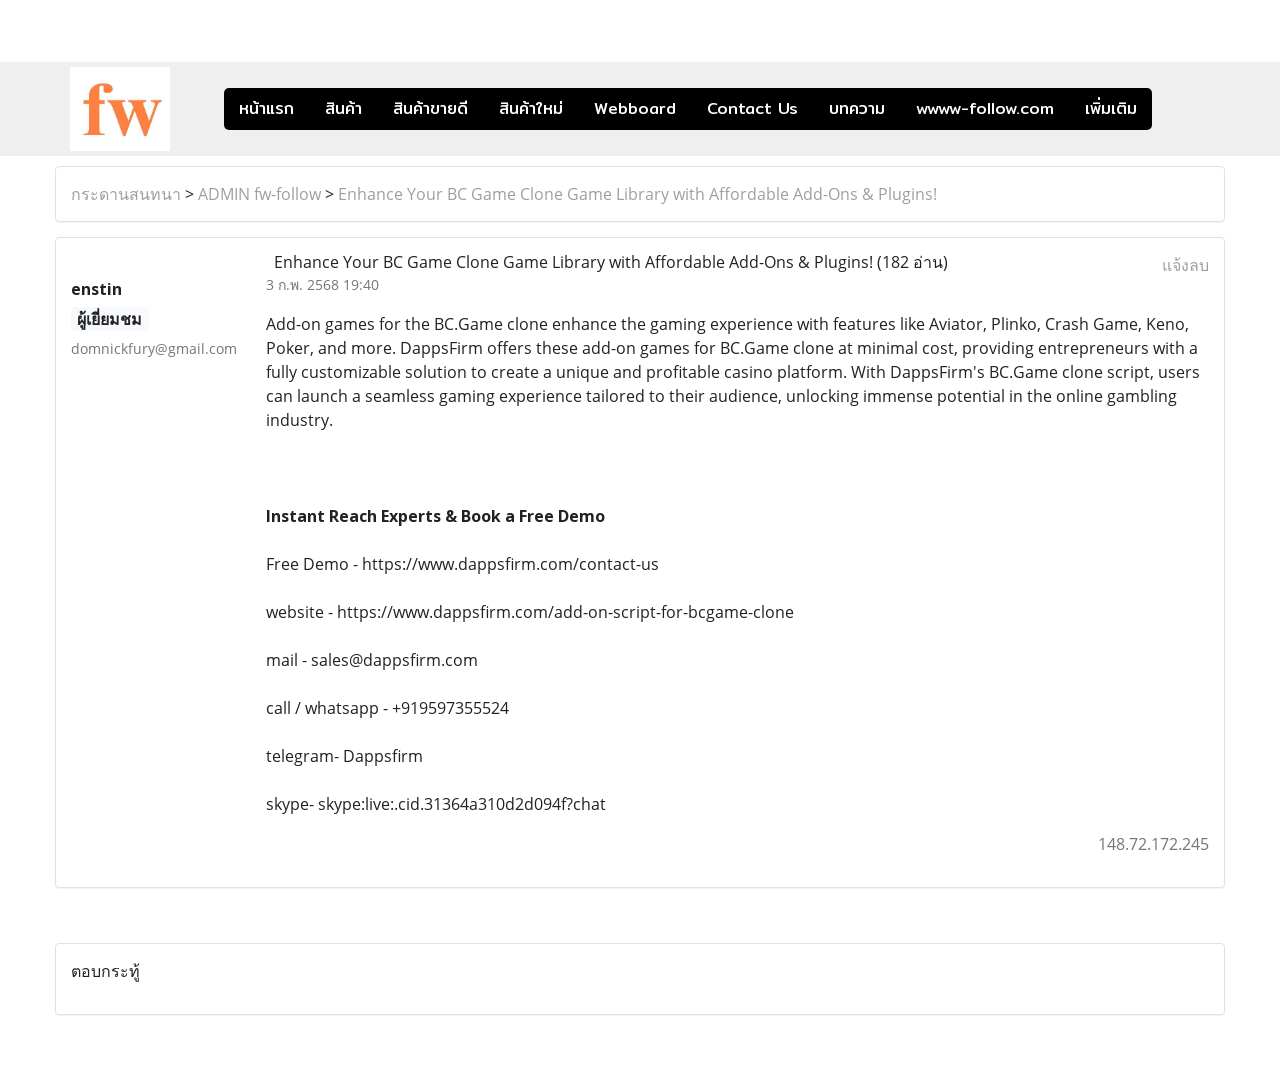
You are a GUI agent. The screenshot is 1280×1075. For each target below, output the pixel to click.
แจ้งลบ (1185, 265)
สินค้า (343, 108)
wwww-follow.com (985, 108)
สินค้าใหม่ (531, 108)
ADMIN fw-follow (259, 194)
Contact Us (752, 108)
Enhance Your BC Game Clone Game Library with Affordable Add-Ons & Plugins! (637, 194)
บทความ (857, 108)
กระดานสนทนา (126, 194)
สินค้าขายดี (430, 108)
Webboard (635, 108)
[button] (1182, 109)
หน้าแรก (266, 108)
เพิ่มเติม (1111, 108)
